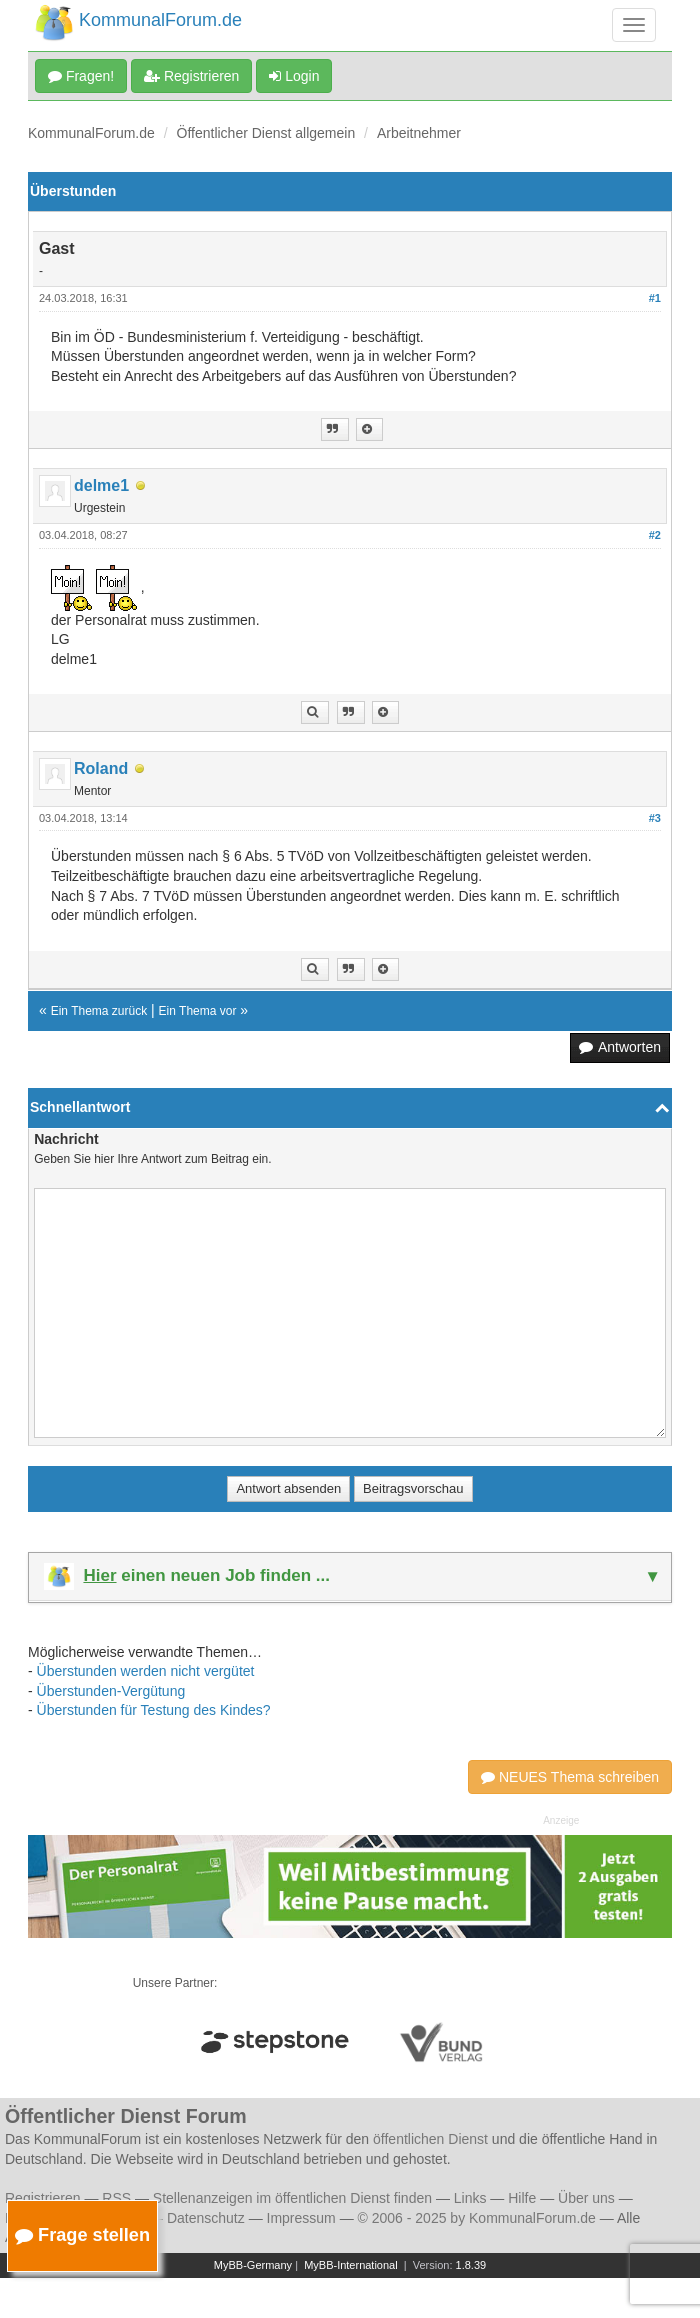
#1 (655, 298)
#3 (655, 818)
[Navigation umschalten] (634, 25)
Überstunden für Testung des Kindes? (154, 1710)
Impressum (301, 2218)
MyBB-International (351, 2265)
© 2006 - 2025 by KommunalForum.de (477, 2218)
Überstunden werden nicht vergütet (146, 1671)
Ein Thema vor (198, 1011)
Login (294, 76)
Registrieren (191, 76)
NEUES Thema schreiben (570, 1777)
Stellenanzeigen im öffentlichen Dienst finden (292, 2198)
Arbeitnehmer (419, 133)
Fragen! (81, 76)
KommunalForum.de (91, 133)
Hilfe (522, 2198)
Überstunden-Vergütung (111, 1691)
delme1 (101, 485)
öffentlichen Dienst (430, 2139)
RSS (116, 2198)
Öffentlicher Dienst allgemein (266, 133)
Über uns (586, 2198)
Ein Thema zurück (99, 1011)
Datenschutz (206, 2218)
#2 (655, 535)
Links (470, 2198)
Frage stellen (82, 2235)
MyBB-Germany (253, 2265)
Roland (101, 768)
